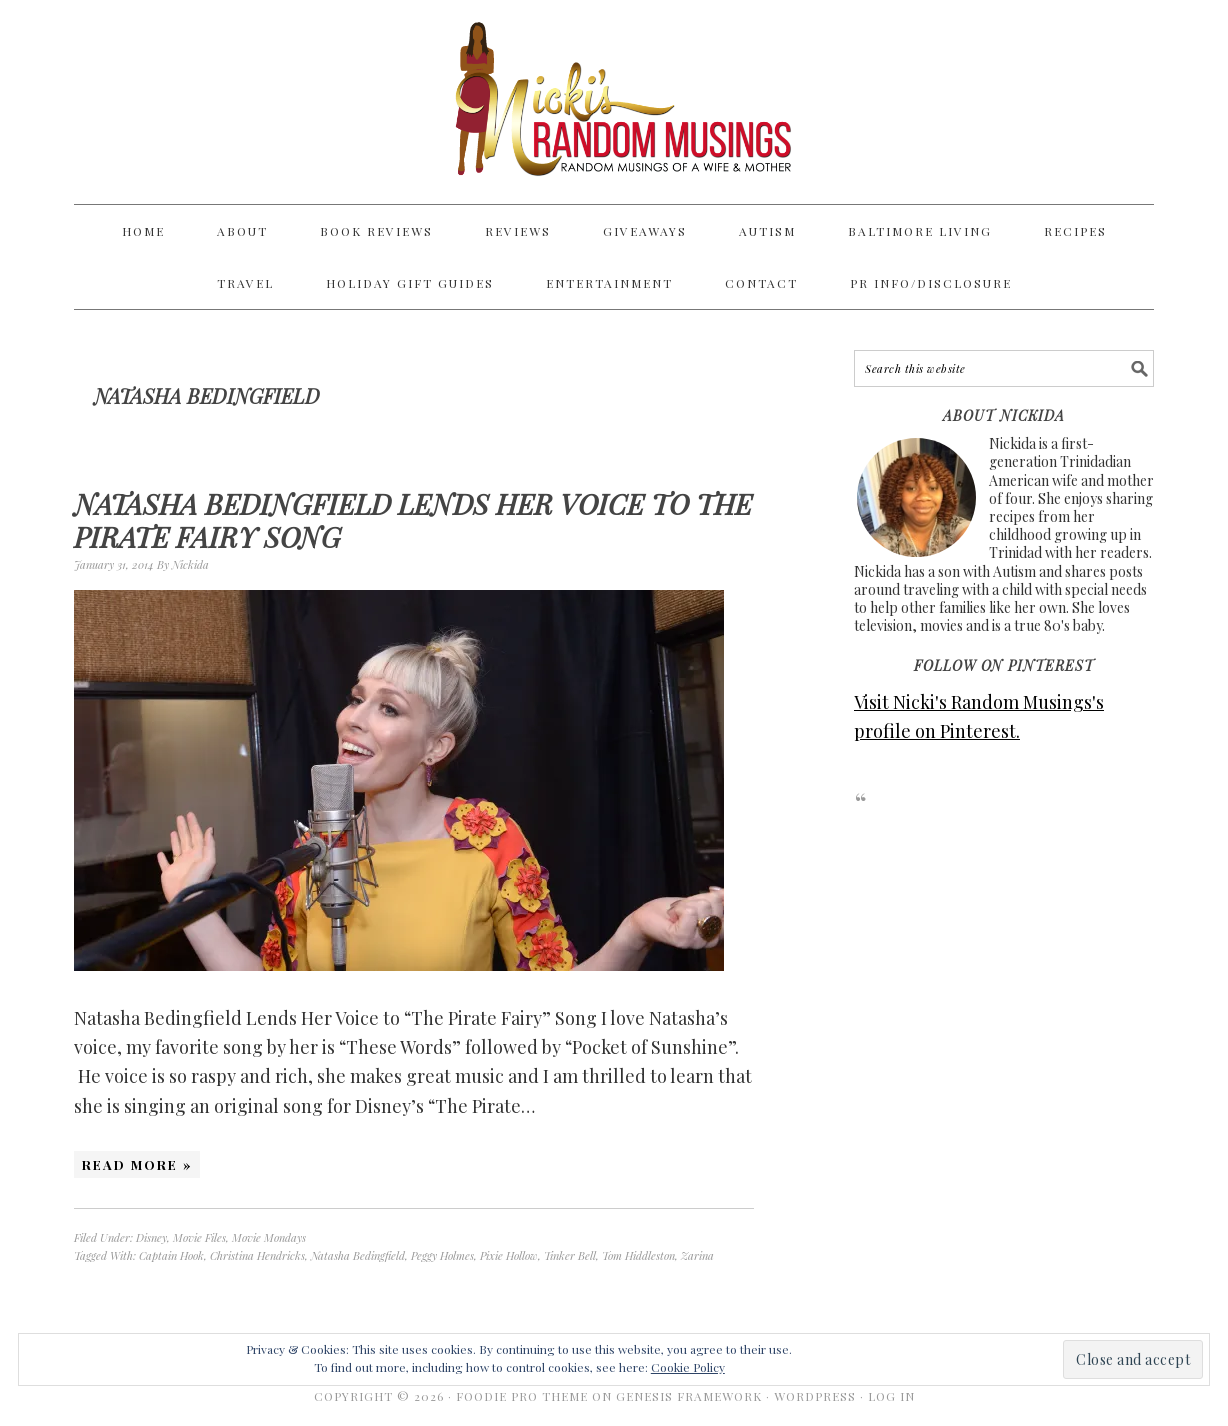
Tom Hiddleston (638, 1255)
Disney (151, 1237)
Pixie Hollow (509, 1255)
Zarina (697, 1255)
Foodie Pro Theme (522, 1396)
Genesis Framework (689, 1396)
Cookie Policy (688, 1367)
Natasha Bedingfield (358, 1255)
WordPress (815, 1396)
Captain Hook (171, 1255)
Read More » (137, 1164)
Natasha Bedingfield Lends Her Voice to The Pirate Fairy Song (413, 520)
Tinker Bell (570, 1255)
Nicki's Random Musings (614, 102)
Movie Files (199, 1237)
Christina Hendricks (257, 1255)
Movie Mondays (269, 1237)
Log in (891, 1396)
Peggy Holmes (442, 1255)
